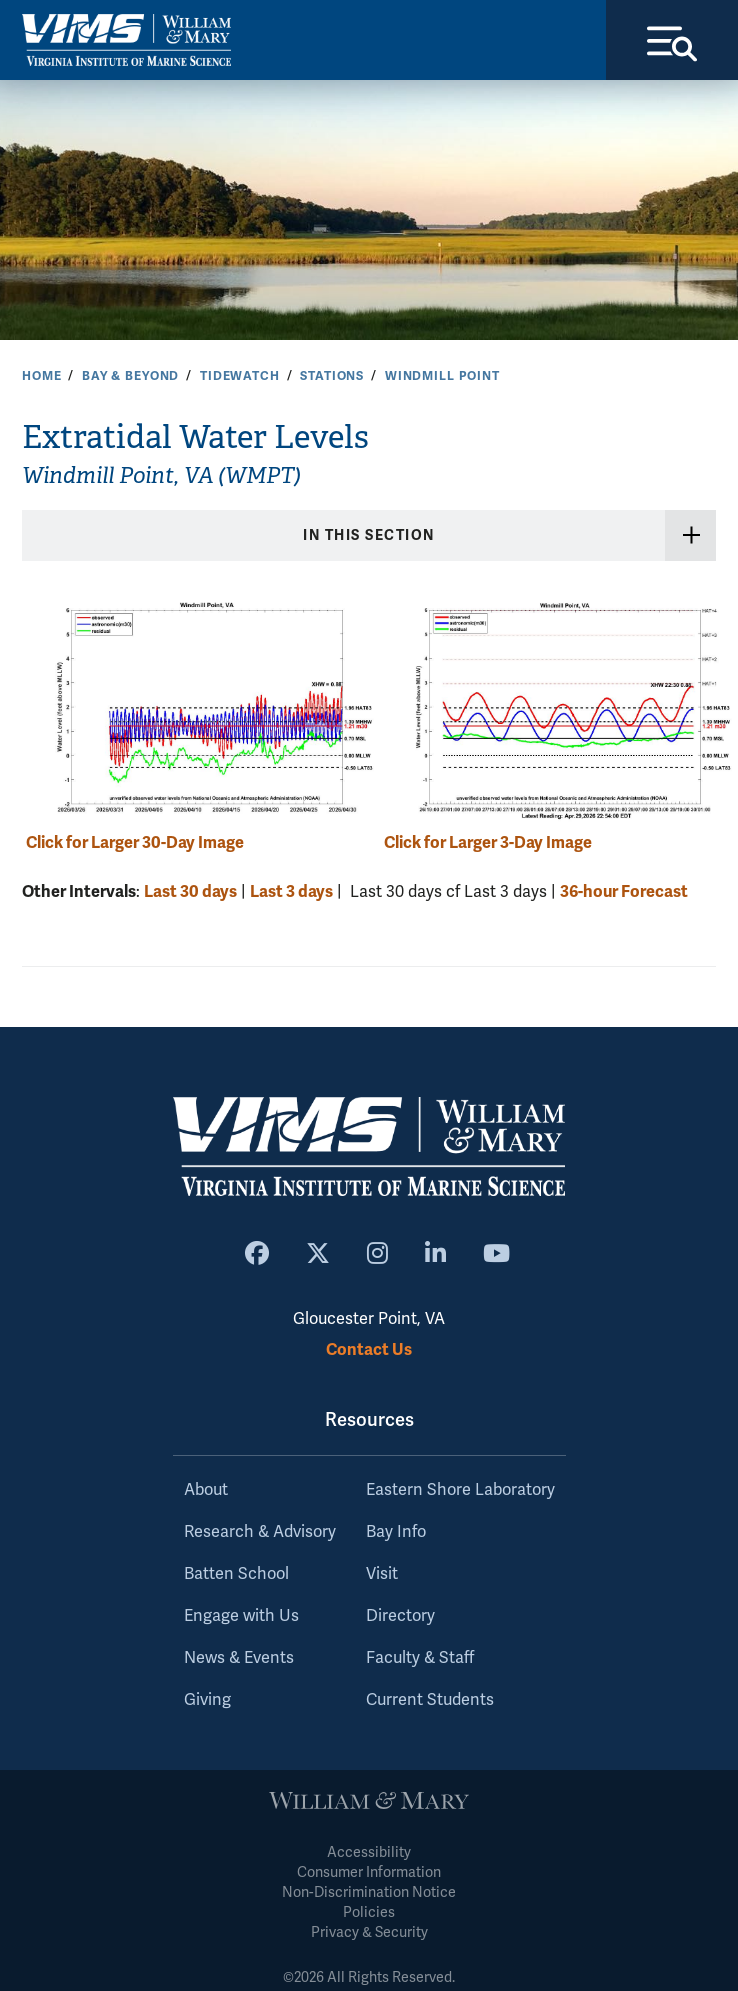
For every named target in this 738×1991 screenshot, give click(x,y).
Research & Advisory (260, 1532)
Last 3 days (291, 891)
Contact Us (369, 1349)
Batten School (236, 1574)
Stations (332, 376)
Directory (400, 1616)
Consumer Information (369, 1872)
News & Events (239, 1658)
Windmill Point (442, 376)
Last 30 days (190, 891)
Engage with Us (241, 1616)
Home (41, 376)
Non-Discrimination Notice (369, 1892)
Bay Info (396, 1532)
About (206, 1490)
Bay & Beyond (130, 376)
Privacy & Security (369, 1932)
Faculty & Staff (420, 1658)
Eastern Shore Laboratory (460, 1490)
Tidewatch (240, 376)
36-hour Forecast (624, 891)
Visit (382, 1574)
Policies (369, 1912)
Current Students (430, 1700)
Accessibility (369, 1852)
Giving (207, 1700)
